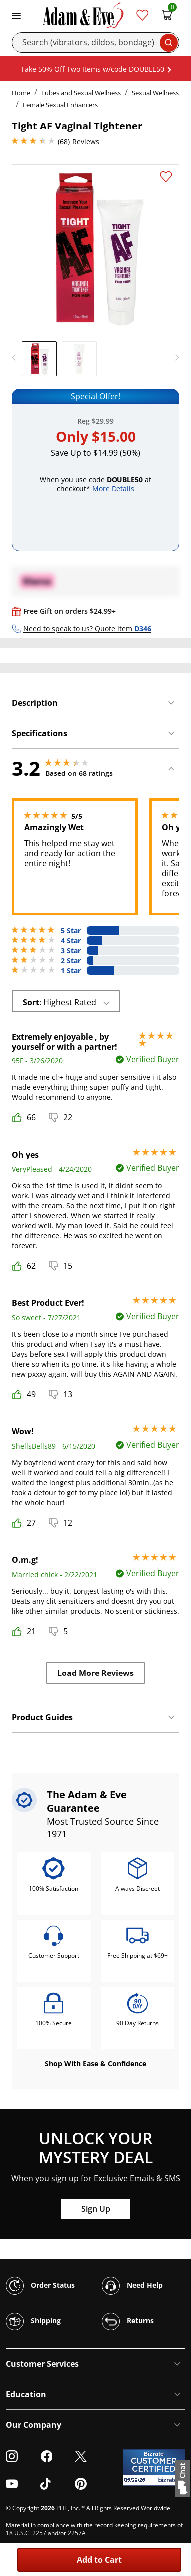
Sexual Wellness (155, 92)
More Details (113, 488)
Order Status (40, 2286)
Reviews (85, 141)
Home (21, 92)
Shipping (33, 2321)
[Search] (95, 42)
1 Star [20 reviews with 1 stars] (71, 970)
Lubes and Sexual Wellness (81, 92)
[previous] (17, 358)
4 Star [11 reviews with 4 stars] (71, 940)
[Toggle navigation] (16, 15)
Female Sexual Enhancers (60, 104)
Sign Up (95, 2208)
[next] (174, 358)
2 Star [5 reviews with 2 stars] (71, 960)
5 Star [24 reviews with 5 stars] (71, 930)
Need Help (132, 2286)
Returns (128, 2321)
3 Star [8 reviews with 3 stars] (71, 950)
